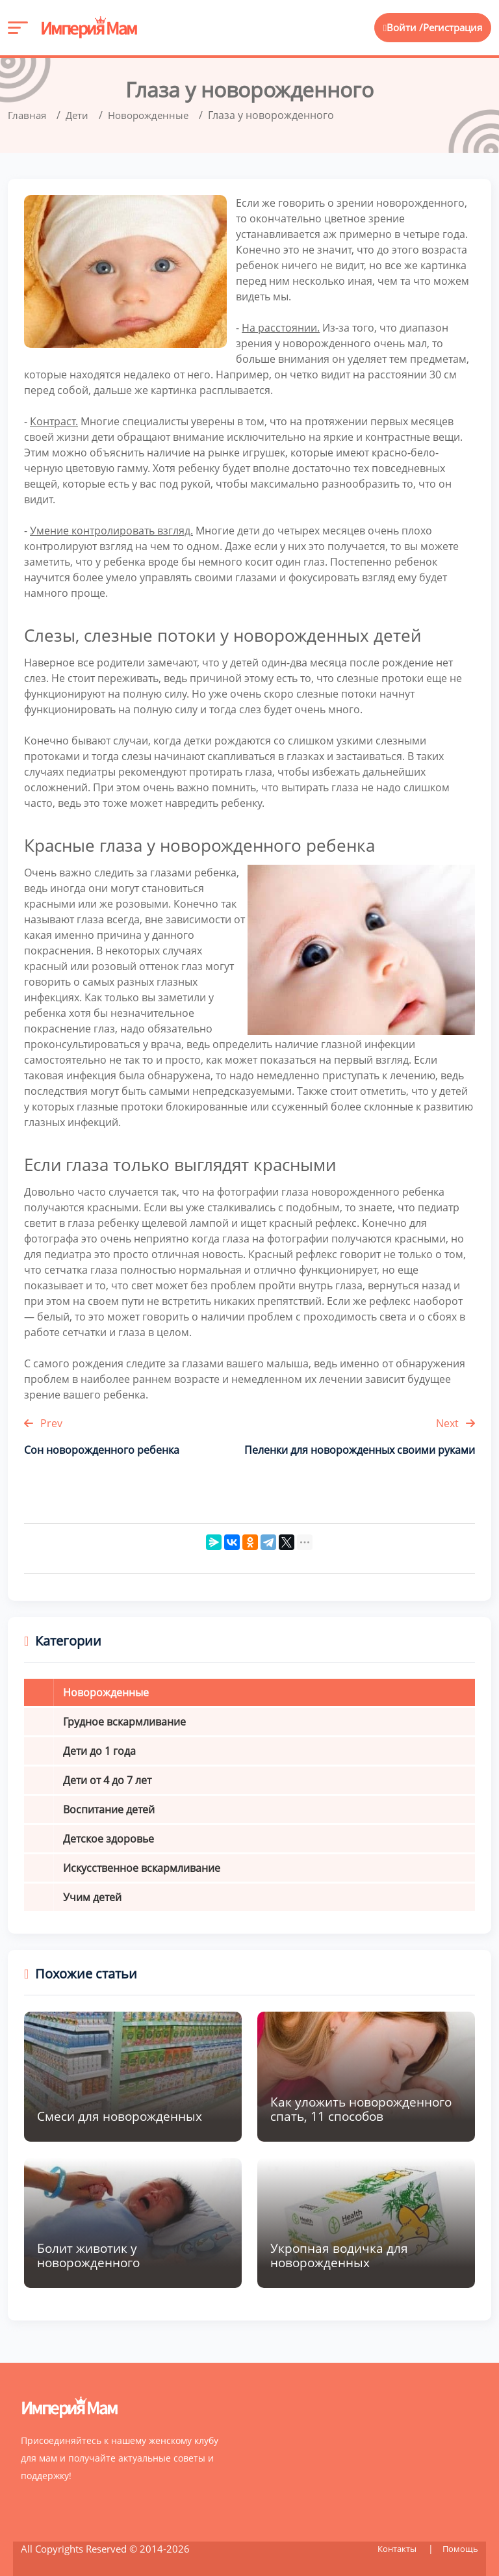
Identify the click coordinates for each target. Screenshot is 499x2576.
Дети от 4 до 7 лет (107, 1780)
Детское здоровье (108, 1839)
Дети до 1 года (99, 1751)
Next (455, 1423)
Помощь (459, 2548)
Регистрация (452, 28)
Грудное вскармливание (124, 1722)
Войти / (399, 28)
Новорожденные (106, 1692)
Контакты (394, 2548)
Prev (43, 1423)
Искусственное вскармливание (141, 1868)
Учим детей (92, 1897)
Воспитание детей (109, 1809)
